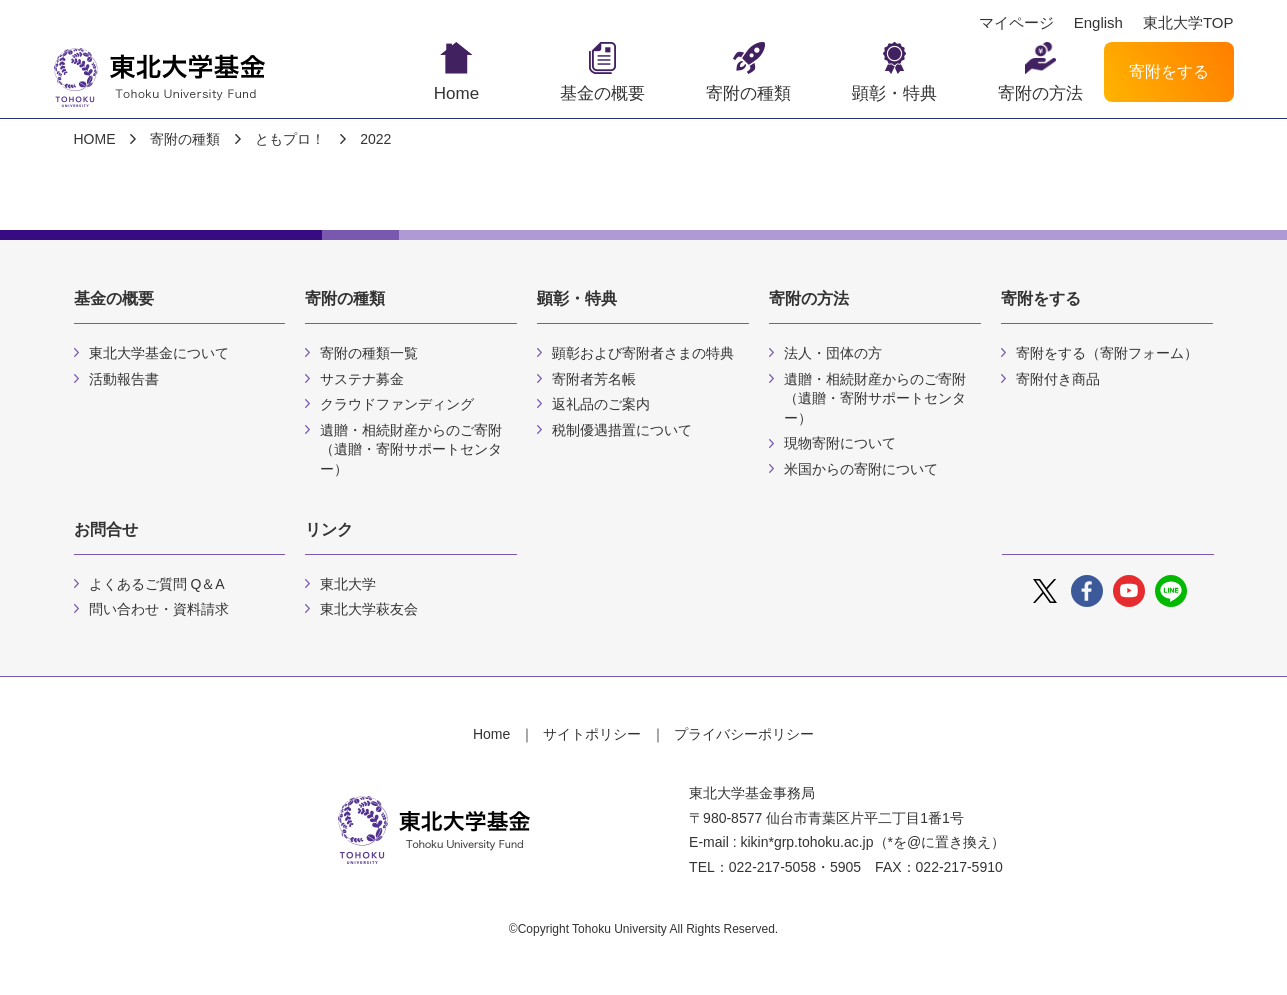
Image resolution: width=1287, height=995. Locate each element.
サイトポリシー (592, 734)
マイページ (1016, 23)
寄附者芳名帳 (594, 379)
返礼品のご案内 (601, 404)
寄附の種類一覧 (369, 353)
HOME (95, 139)
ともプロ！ (290, 139)
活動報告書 (124, 379)
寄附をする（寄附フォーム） (1107, 353)
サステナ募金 (362, 379)
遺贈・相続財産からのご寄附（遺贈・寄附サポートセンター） (411, 449)
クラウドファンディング (397, 404)
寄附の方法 (1040, 93)
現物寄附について (840, 443)
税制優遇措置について (622, 430)
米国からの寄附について (861, 469)
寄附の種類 (748, 93)
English (1098, 23)
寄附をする (1169, 71)
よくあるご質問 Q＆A (157, 584)
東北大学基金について (159, 353)
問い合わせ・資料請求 (159, 609)
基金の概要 (602, 93)
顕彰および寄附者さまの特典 (643, 353)
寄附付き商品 (1058, 379)
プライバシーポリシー (744, 734)
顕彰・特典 (894, 93)
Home (456, 93)
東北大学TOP (1188, 23)
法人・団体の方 (833, 353)
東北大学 (348, 584)
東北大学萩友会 (369, 609)
